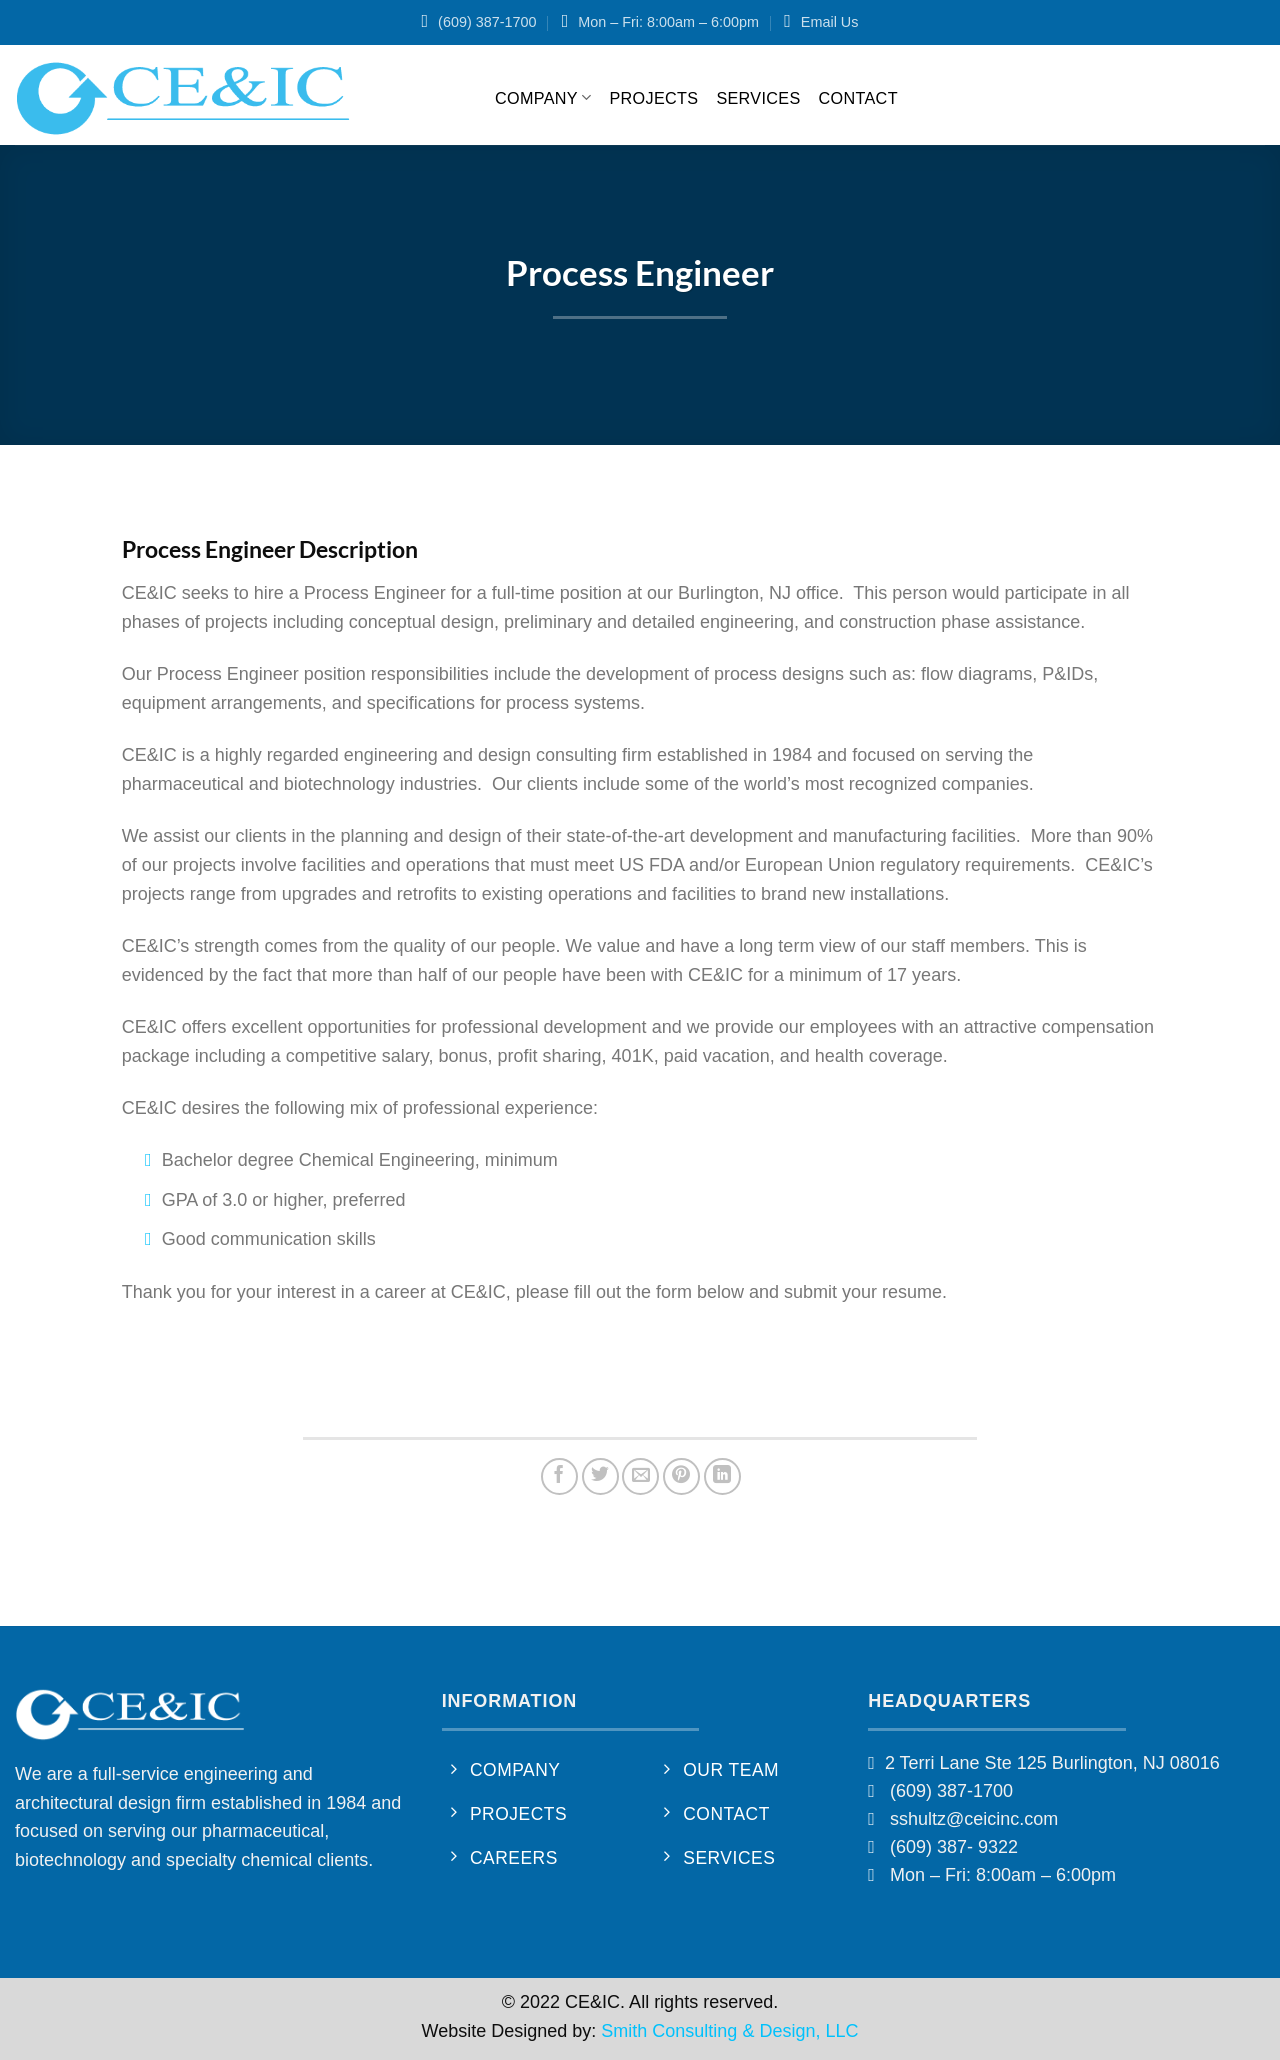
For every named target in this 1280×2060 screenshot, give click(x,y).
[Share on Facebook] (559, 1476)
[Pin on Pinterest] (681, 1476)
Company (543, 97)
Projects (653, 98)
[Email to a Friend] (640, 1476)
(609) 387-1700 (487, 22)
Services (758, 98)
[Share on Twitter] (600, 1476)
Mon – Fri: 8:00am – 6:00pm (668, 22)
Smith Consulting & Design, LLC (729, 2031)
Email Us (830, 22)
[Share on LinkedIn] (722, 1476)
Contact (858, 98)
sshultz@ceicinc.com (974, 1819)
